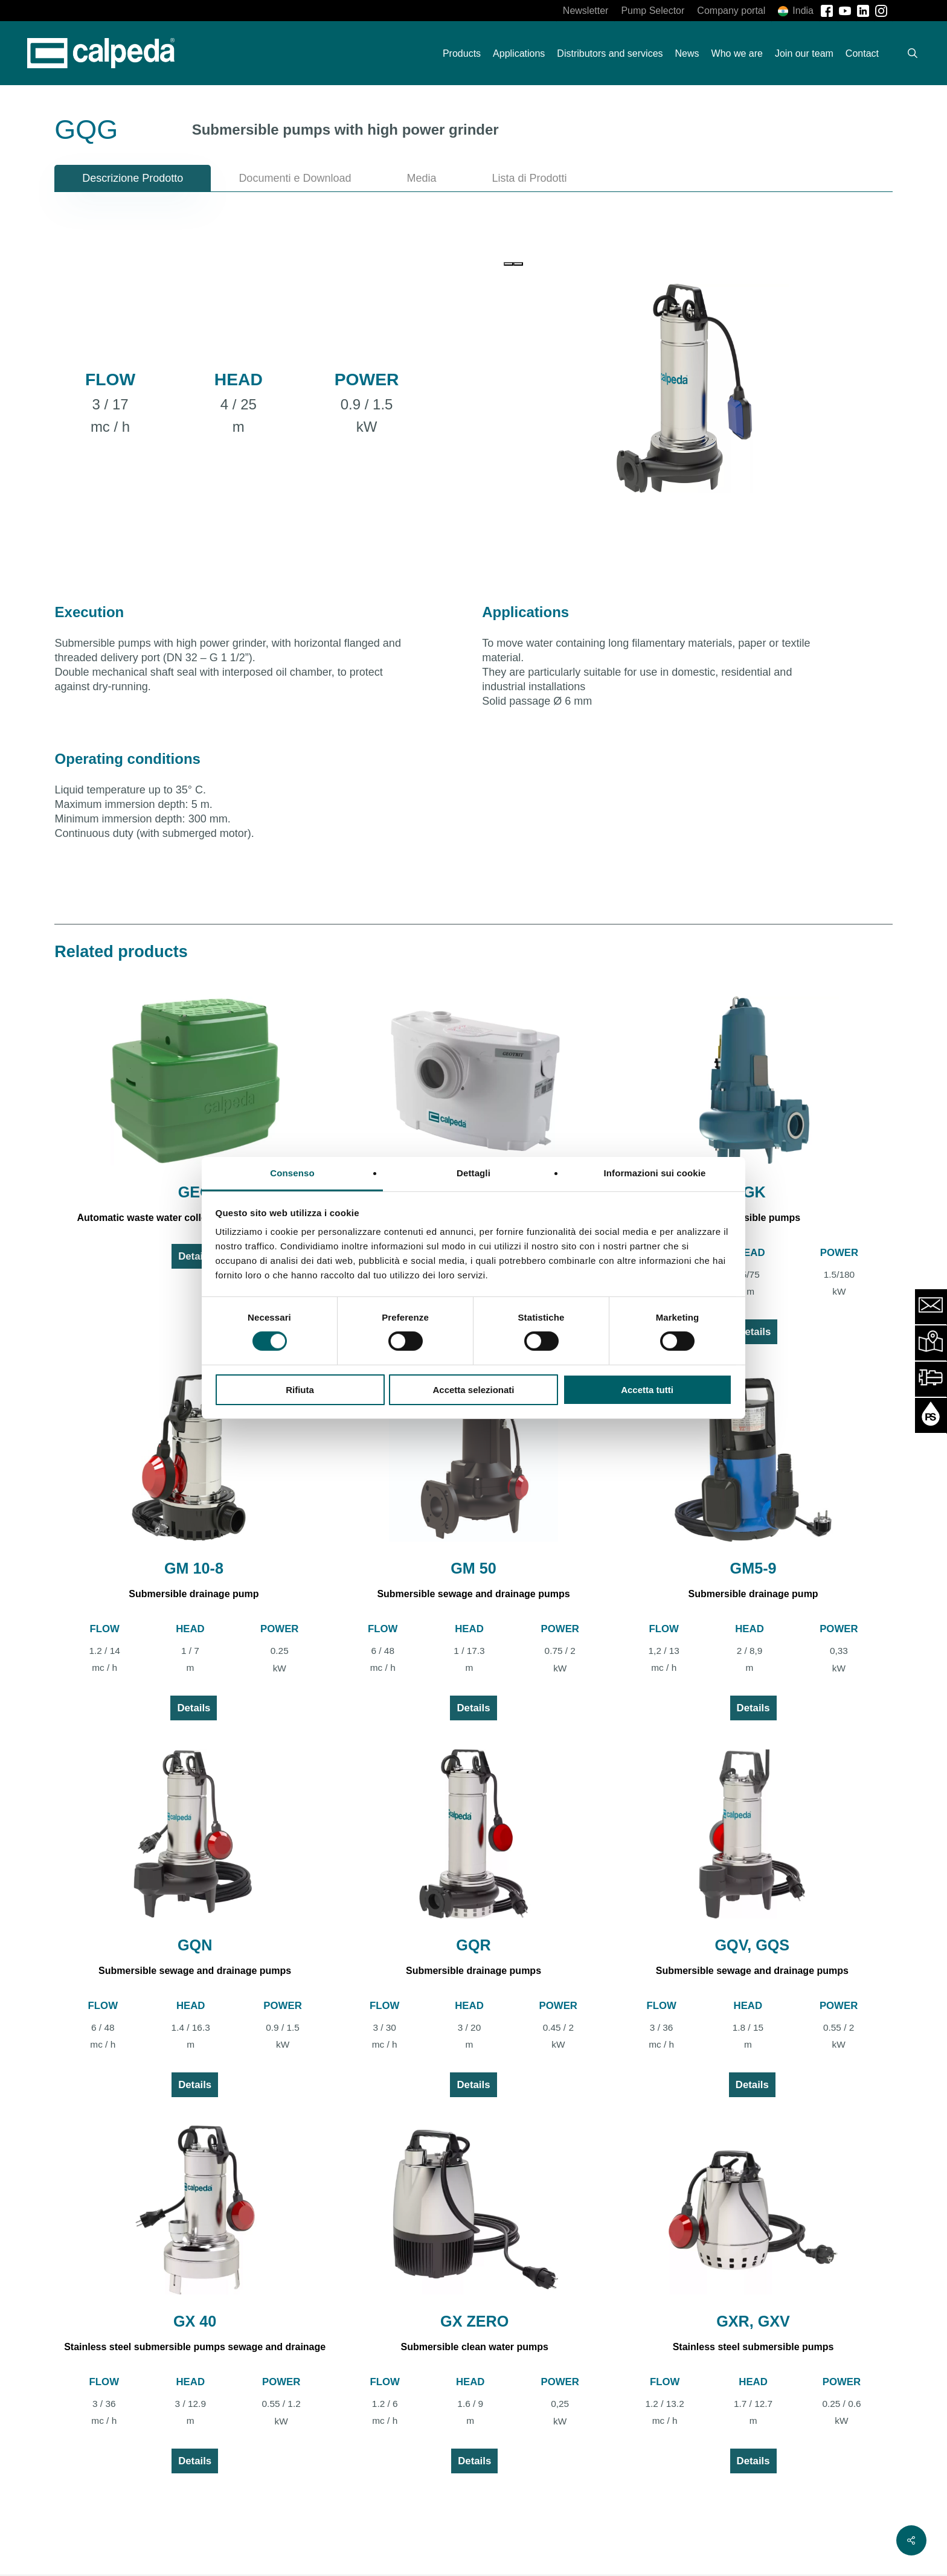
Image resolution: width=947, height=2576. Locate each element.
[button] (132, 178)
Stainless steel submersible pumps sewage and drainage (195, 2347)
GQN (195, 1945)
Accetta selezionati (473, 1390)
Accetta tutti (647, 1390)
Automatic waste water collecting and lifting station (195, 1218)
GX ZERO (474, 2321)
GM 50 (473, 1568)
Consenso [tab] (292, 1173)
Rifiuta (300, 1390)
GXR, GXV (753, 2321)
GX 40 (194, 2321)
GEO (195, 1192)
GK (754, 1192)
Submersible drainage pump (193, 1594)
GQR (473, 1945)
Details (194, 1256)
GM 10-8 (193, 1568)
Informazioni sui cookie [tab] (655, 1173)
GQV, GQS (752, 1945)
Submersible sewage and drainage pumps (473, 1594)
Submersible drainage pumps (473, 1971)
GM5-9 (753, 1568)
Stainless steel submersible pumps (753, 2347)
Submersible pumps (754, 1218)
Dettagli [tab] (473, 1173)
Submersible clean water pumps (474, 2347)
